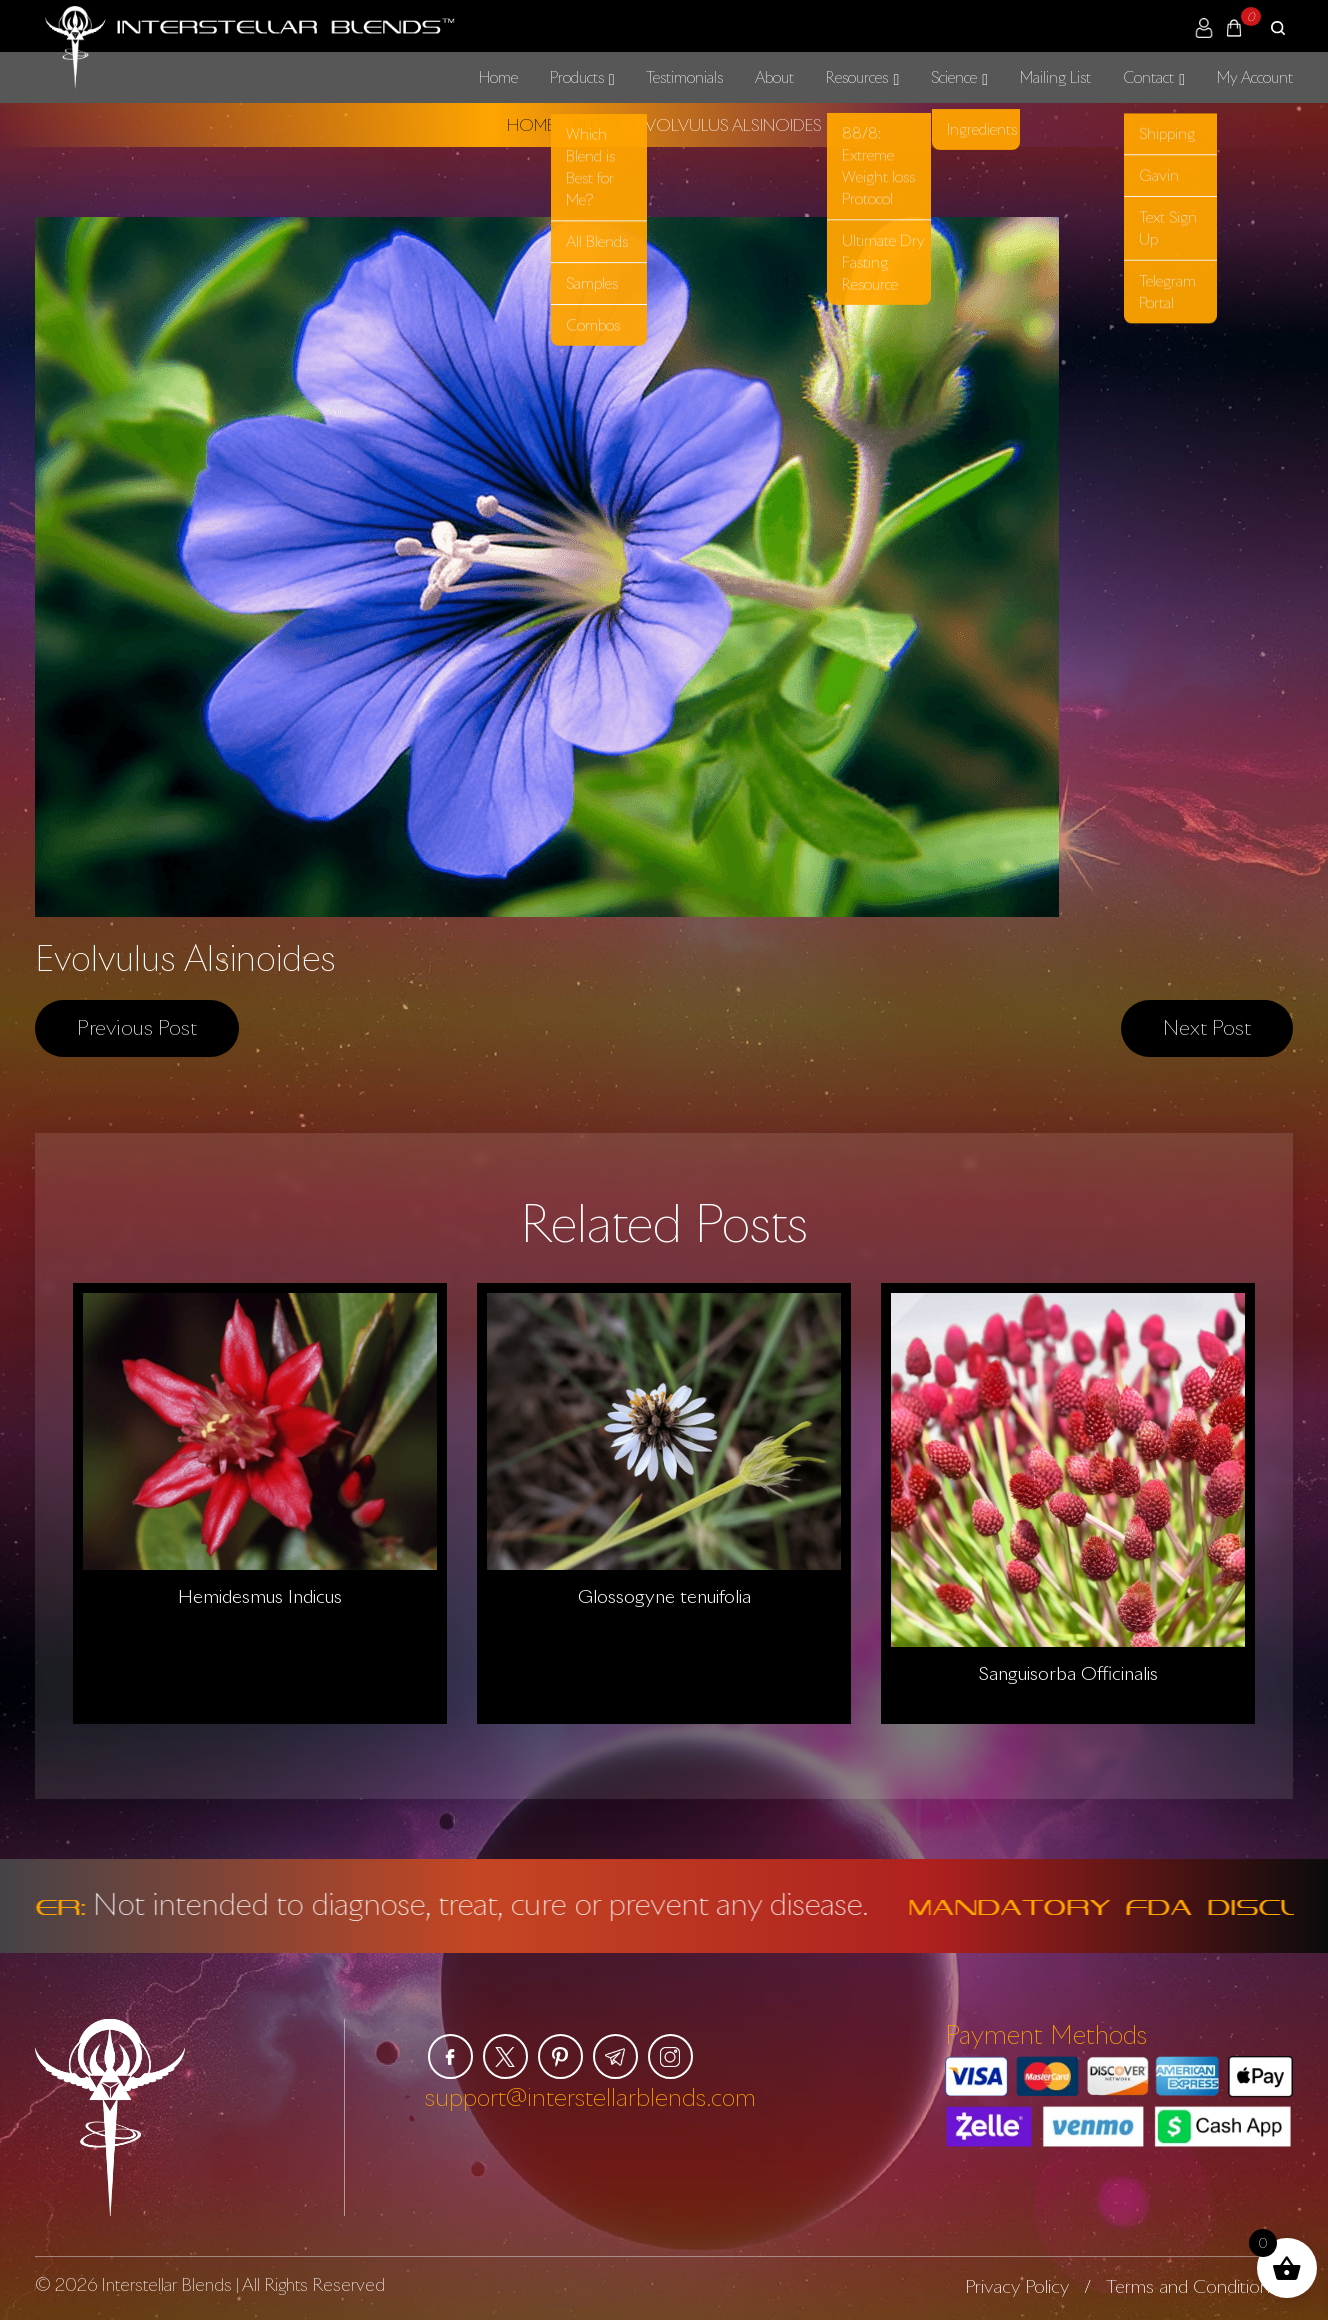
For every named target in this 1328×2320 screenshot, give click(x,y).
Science (954, 77)
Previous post (137, 1027)
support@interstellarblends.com (590, 2096)
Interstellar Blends (166, 2284)
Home (498, 77)
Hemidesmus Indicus (260, 1596)
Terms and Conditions (1192, 2286)
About (774, 77)
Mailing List (1055, 77)
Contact (1148, 77)
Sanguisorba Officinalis (1068, 1673)
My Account (1255, 77)
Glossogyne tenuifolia (664, 1596)
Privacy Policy (1017, 2286)
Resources (857, 77)
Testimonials (684, 77)
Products (577, 77)
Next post (1207, 1027)
